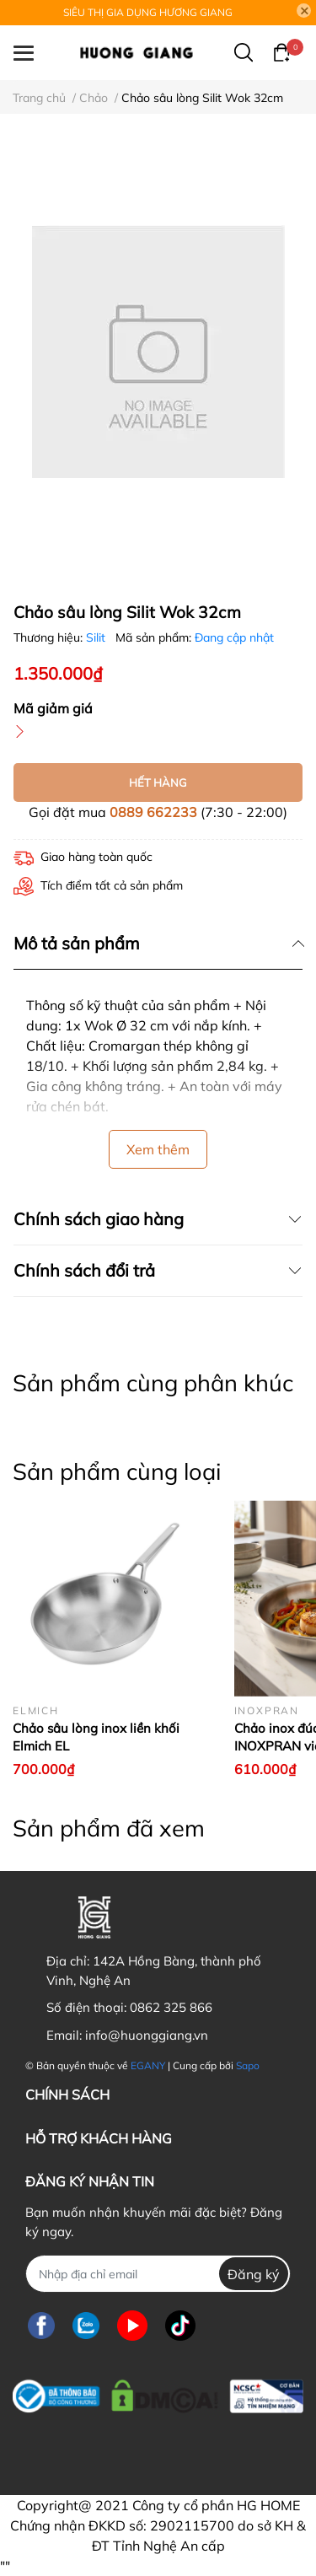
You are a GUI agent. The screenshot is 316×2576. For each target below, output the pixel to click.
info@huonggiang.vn (146, 2035)
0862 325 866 (171, 2007)
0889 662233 (153, 812)
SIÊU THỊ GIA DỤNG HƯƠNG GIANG (148, 12)
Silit (97, 637)
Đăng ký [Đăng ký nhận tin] (254, 2274)
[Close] (304, 11)
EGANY (148, 2065)
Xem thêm (158, 1149)
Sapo (248, 2065)
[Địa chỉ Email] (158, 2274)
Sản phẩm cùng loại (117, 1471)
